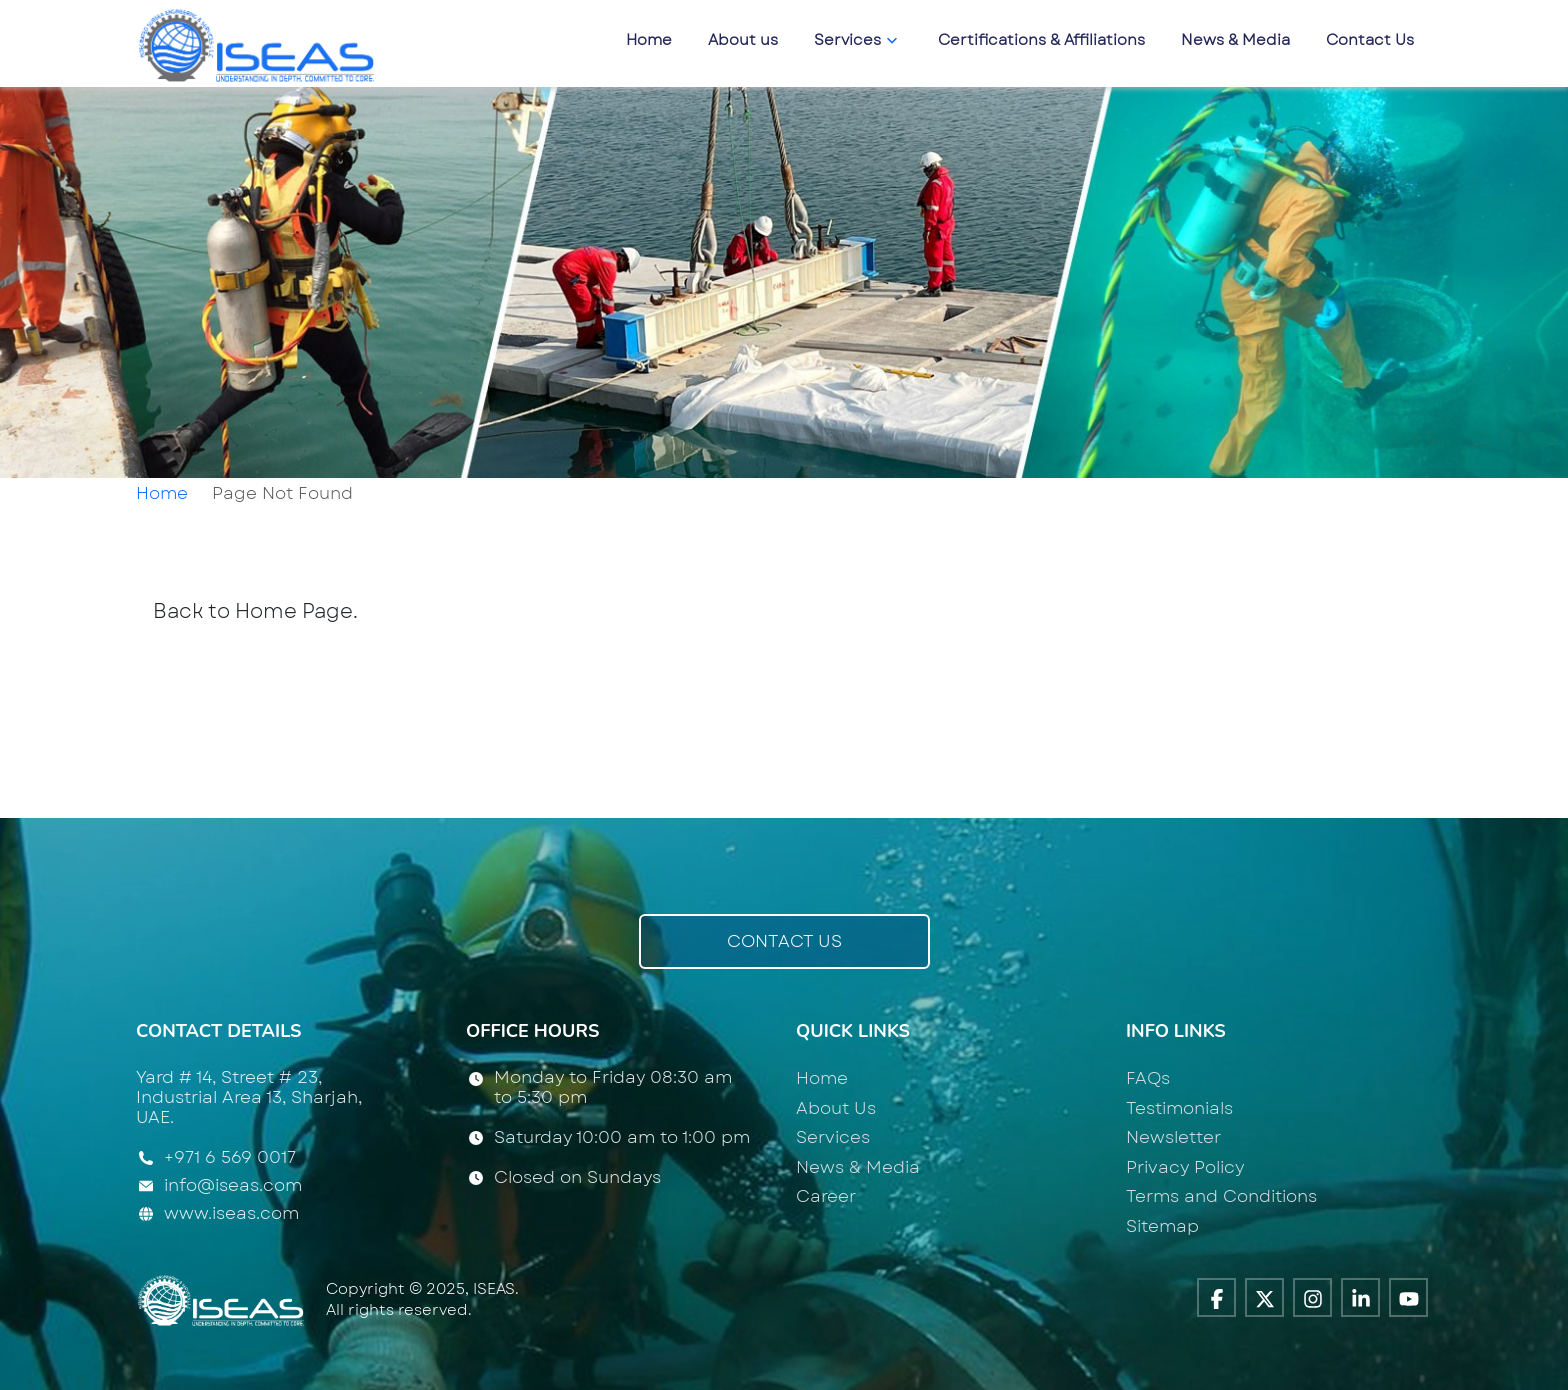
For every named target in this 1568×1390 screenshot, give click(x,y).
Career (826, 1196)
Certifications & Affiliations (1041, 40)
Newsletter (1173, 1137)
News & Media (1235, 40)
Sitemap (1162, 1226)
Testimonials (1179, 1108)
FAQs (1148, 1078)
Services (858, 40)
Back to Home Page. (255, 611)
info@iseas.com (233, 1185)
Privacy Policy (1185, 1167)
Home (649, 40)
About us (743, 40)
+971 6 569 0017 (230, 1158)
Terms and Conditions (1221, 1196)
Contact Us (1370, 40)
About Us (836, 1108)
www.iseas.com (231, 1213)
